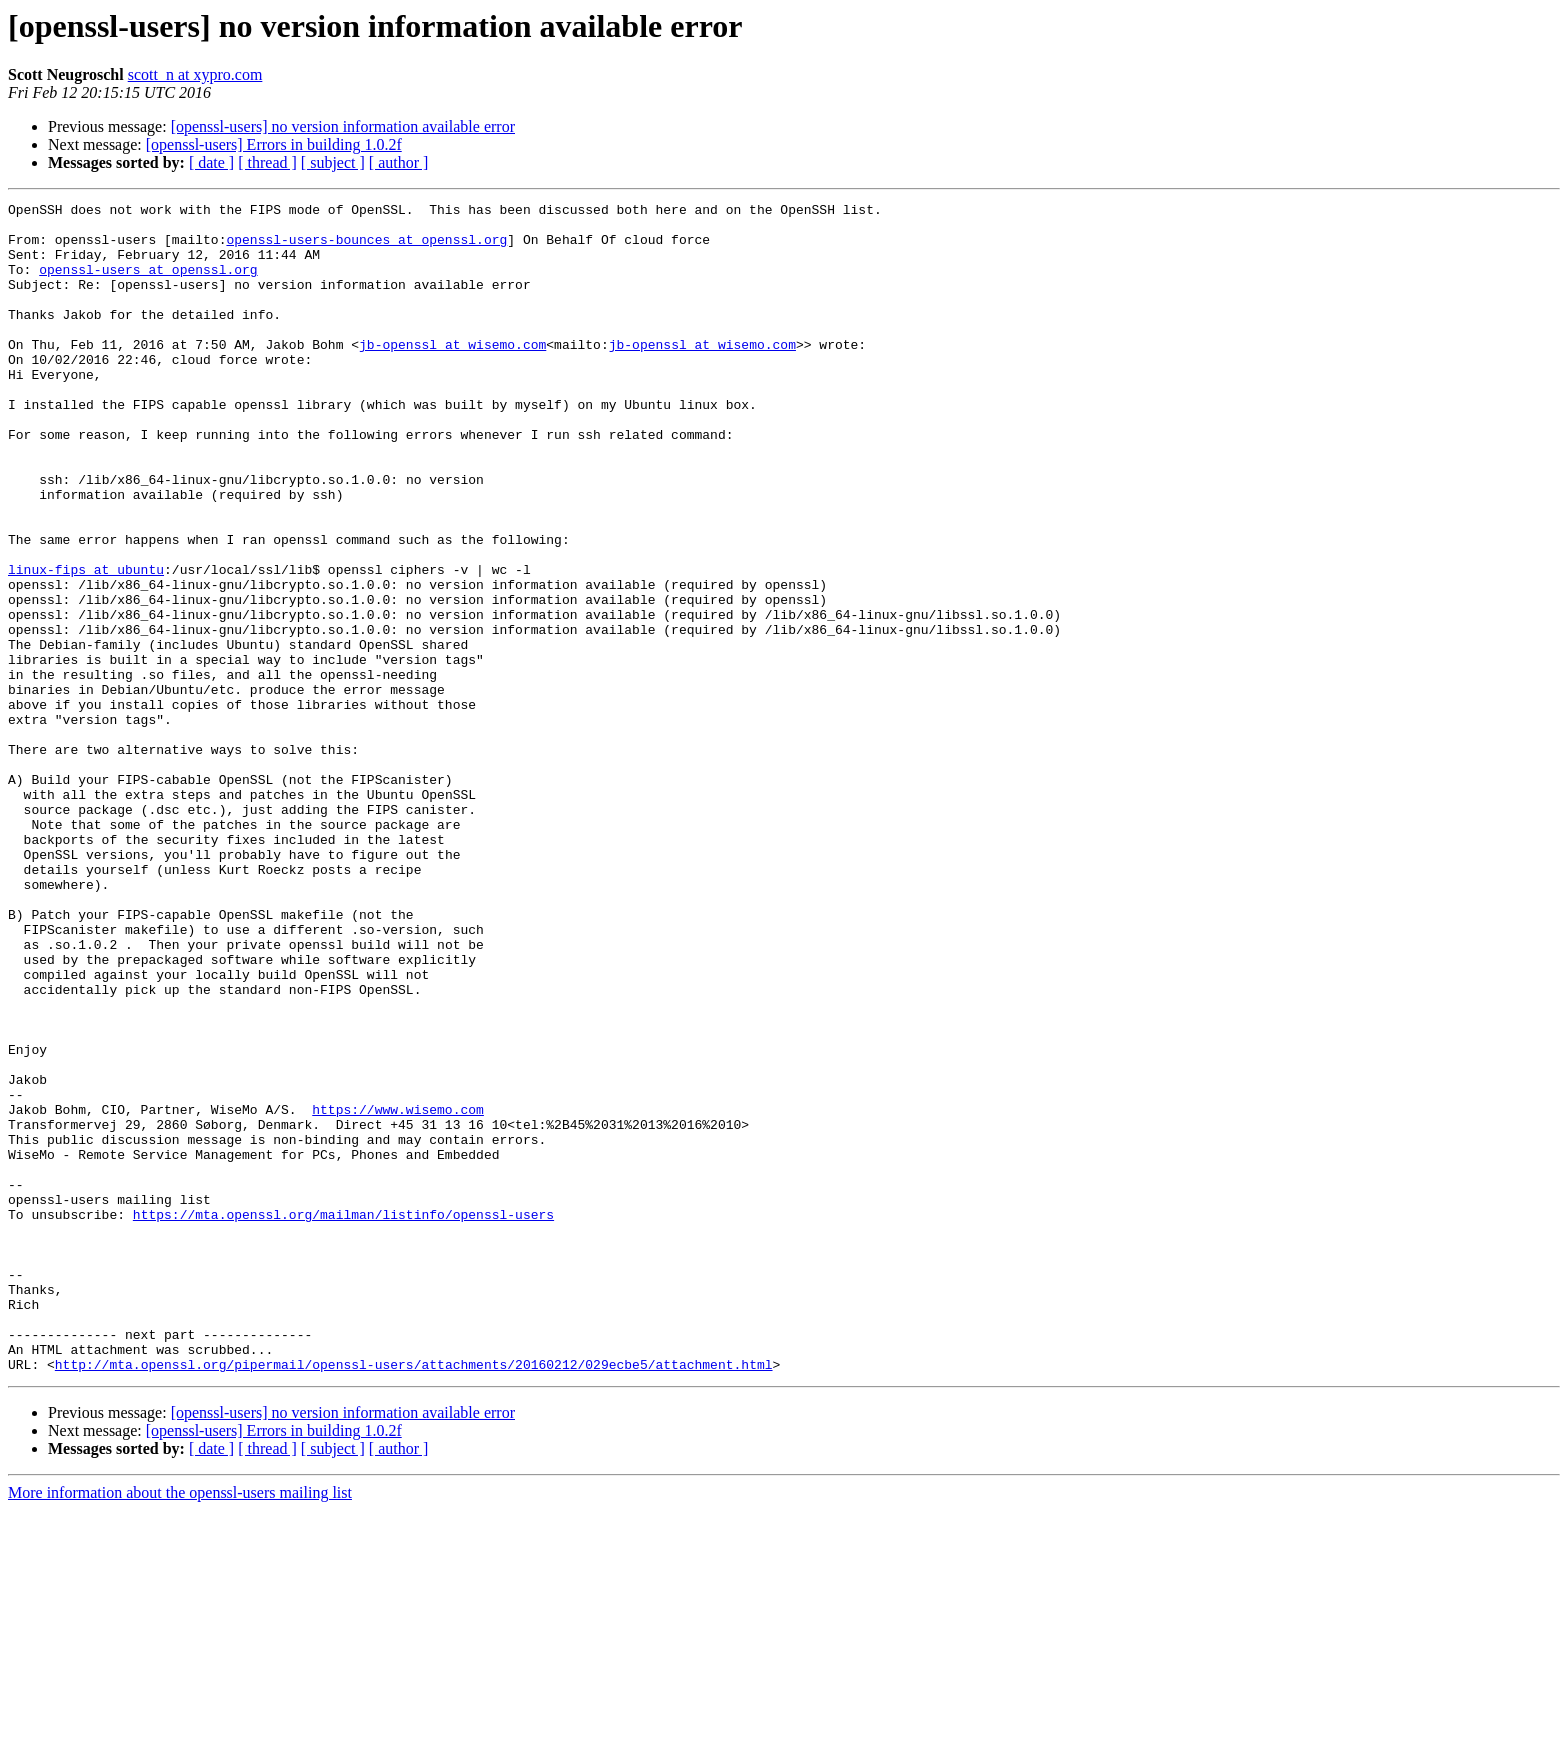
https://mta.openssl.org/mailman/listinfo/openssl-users (343, 1418)
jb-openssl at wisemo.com (452, 374)
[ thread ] (267, 162)
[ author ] (399, 162)
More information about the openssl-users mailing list (180, 1726)
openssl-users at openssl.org (148, 284)
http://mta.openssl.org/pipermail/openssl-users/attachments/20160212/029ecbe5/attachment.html (414, 1598)
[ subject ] (333, 162)
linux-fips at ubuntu (86, 644)
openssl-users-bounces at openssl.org (366, 248)
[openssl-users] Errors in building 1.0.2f (274, 144)
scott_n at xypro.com (195, 74)
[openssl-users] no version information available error (343, 126)
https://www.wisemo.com (398, 1292)
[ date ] (211, 162)
